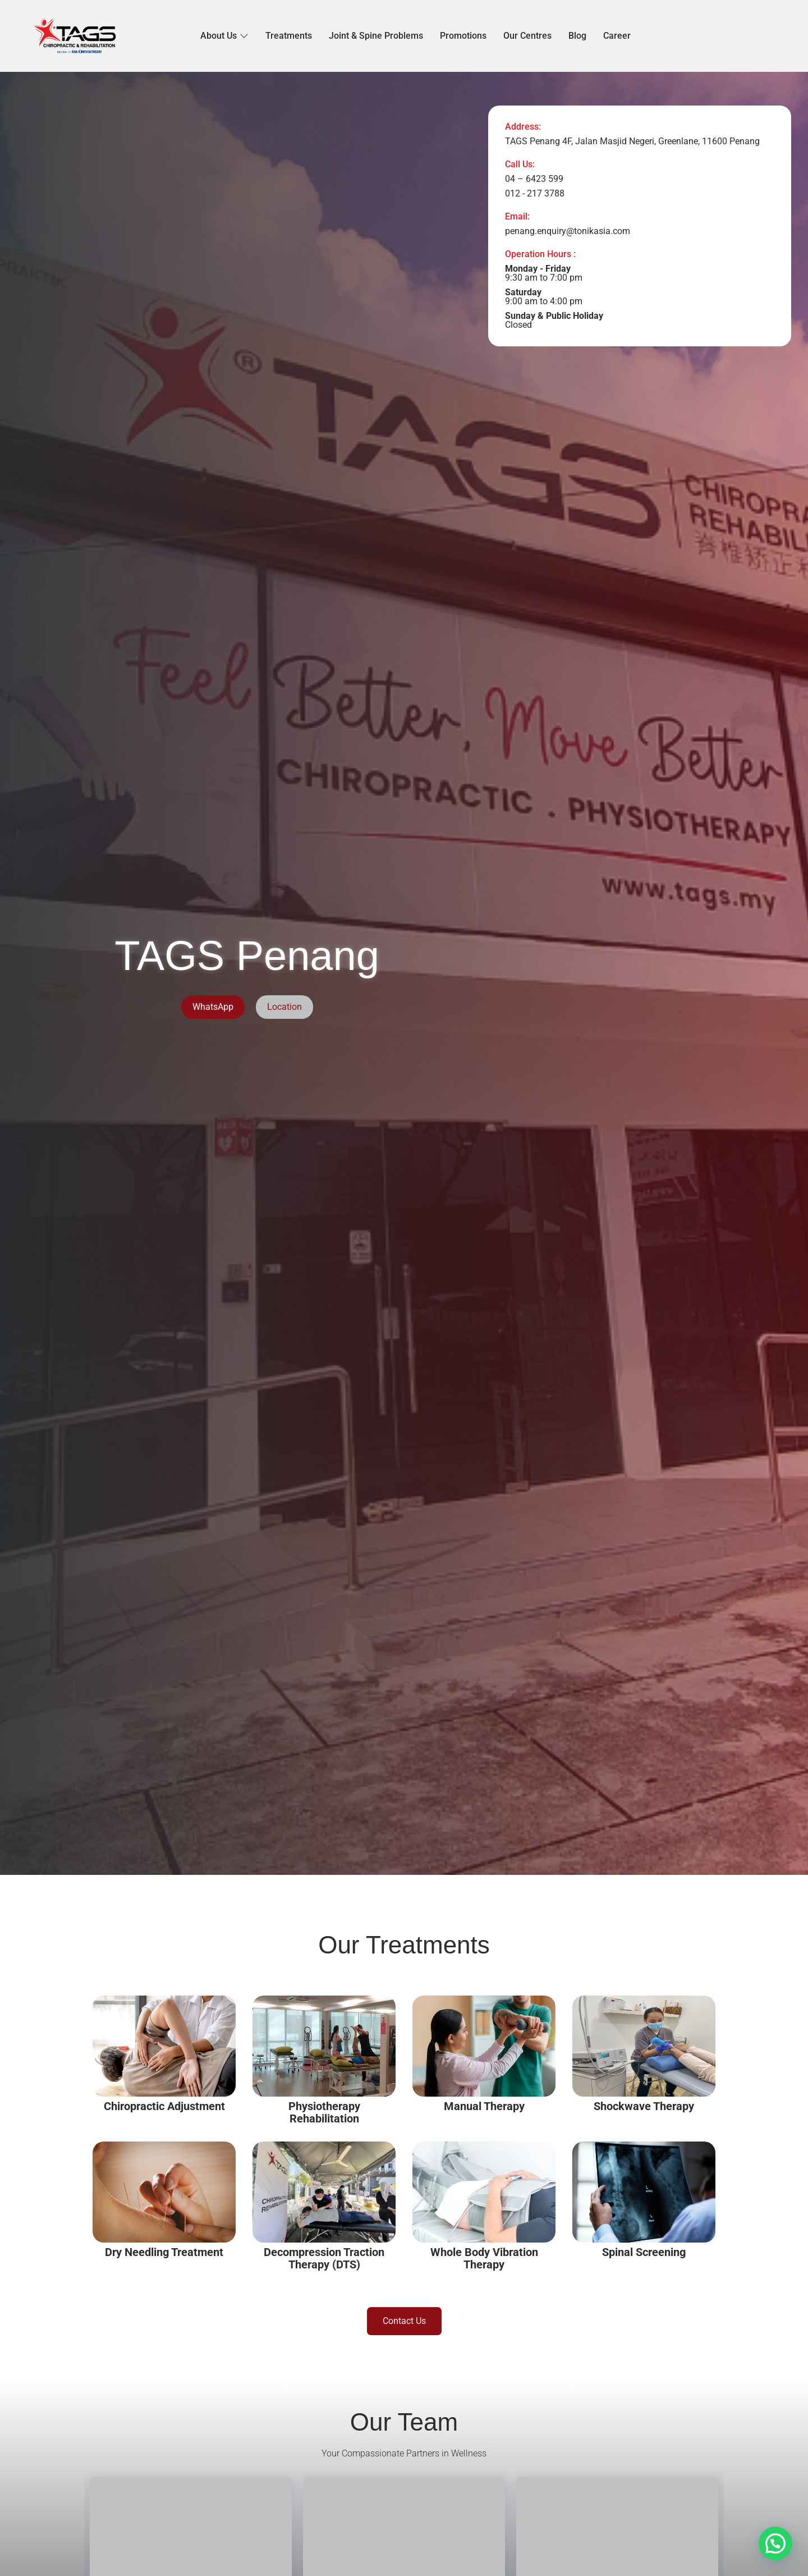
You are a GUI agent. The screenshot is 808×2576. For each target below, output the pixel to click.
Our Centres (527, 35)
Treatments (288, 35)
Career (617, 35)
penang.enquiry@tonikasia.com (567, 231)
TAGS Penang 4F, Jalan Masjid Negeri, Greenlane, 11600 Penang (632, 141)
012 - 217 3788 (534, 193)
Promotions (463, 35)
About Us (224, 35)
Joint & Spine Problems (376, 35)
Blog (577, 35)
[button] (775, 2543)
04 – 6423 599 (534, 178)
